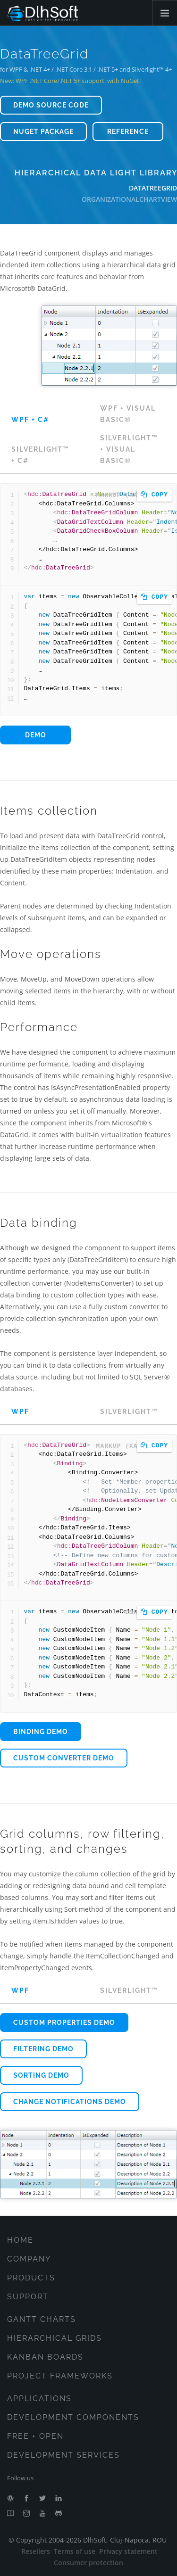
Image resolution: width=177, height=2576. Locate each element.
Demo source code (51, 105)
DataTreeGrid (153, 187)
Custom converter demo (63, 1758)
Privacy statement (128, 2551)
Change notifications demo (69, 2101)
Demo (35, 735)
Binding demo (40, 1731)
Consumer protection (88, 2562)
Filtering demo (43, 2049)
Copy (154, 494)
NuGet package (43, 131)
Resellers (35, 2551)
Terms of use (74, 2551)
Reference (128, 131)
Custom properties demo (64, 2022)
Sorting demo (41, 2075)
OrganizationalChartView (129, 199)
